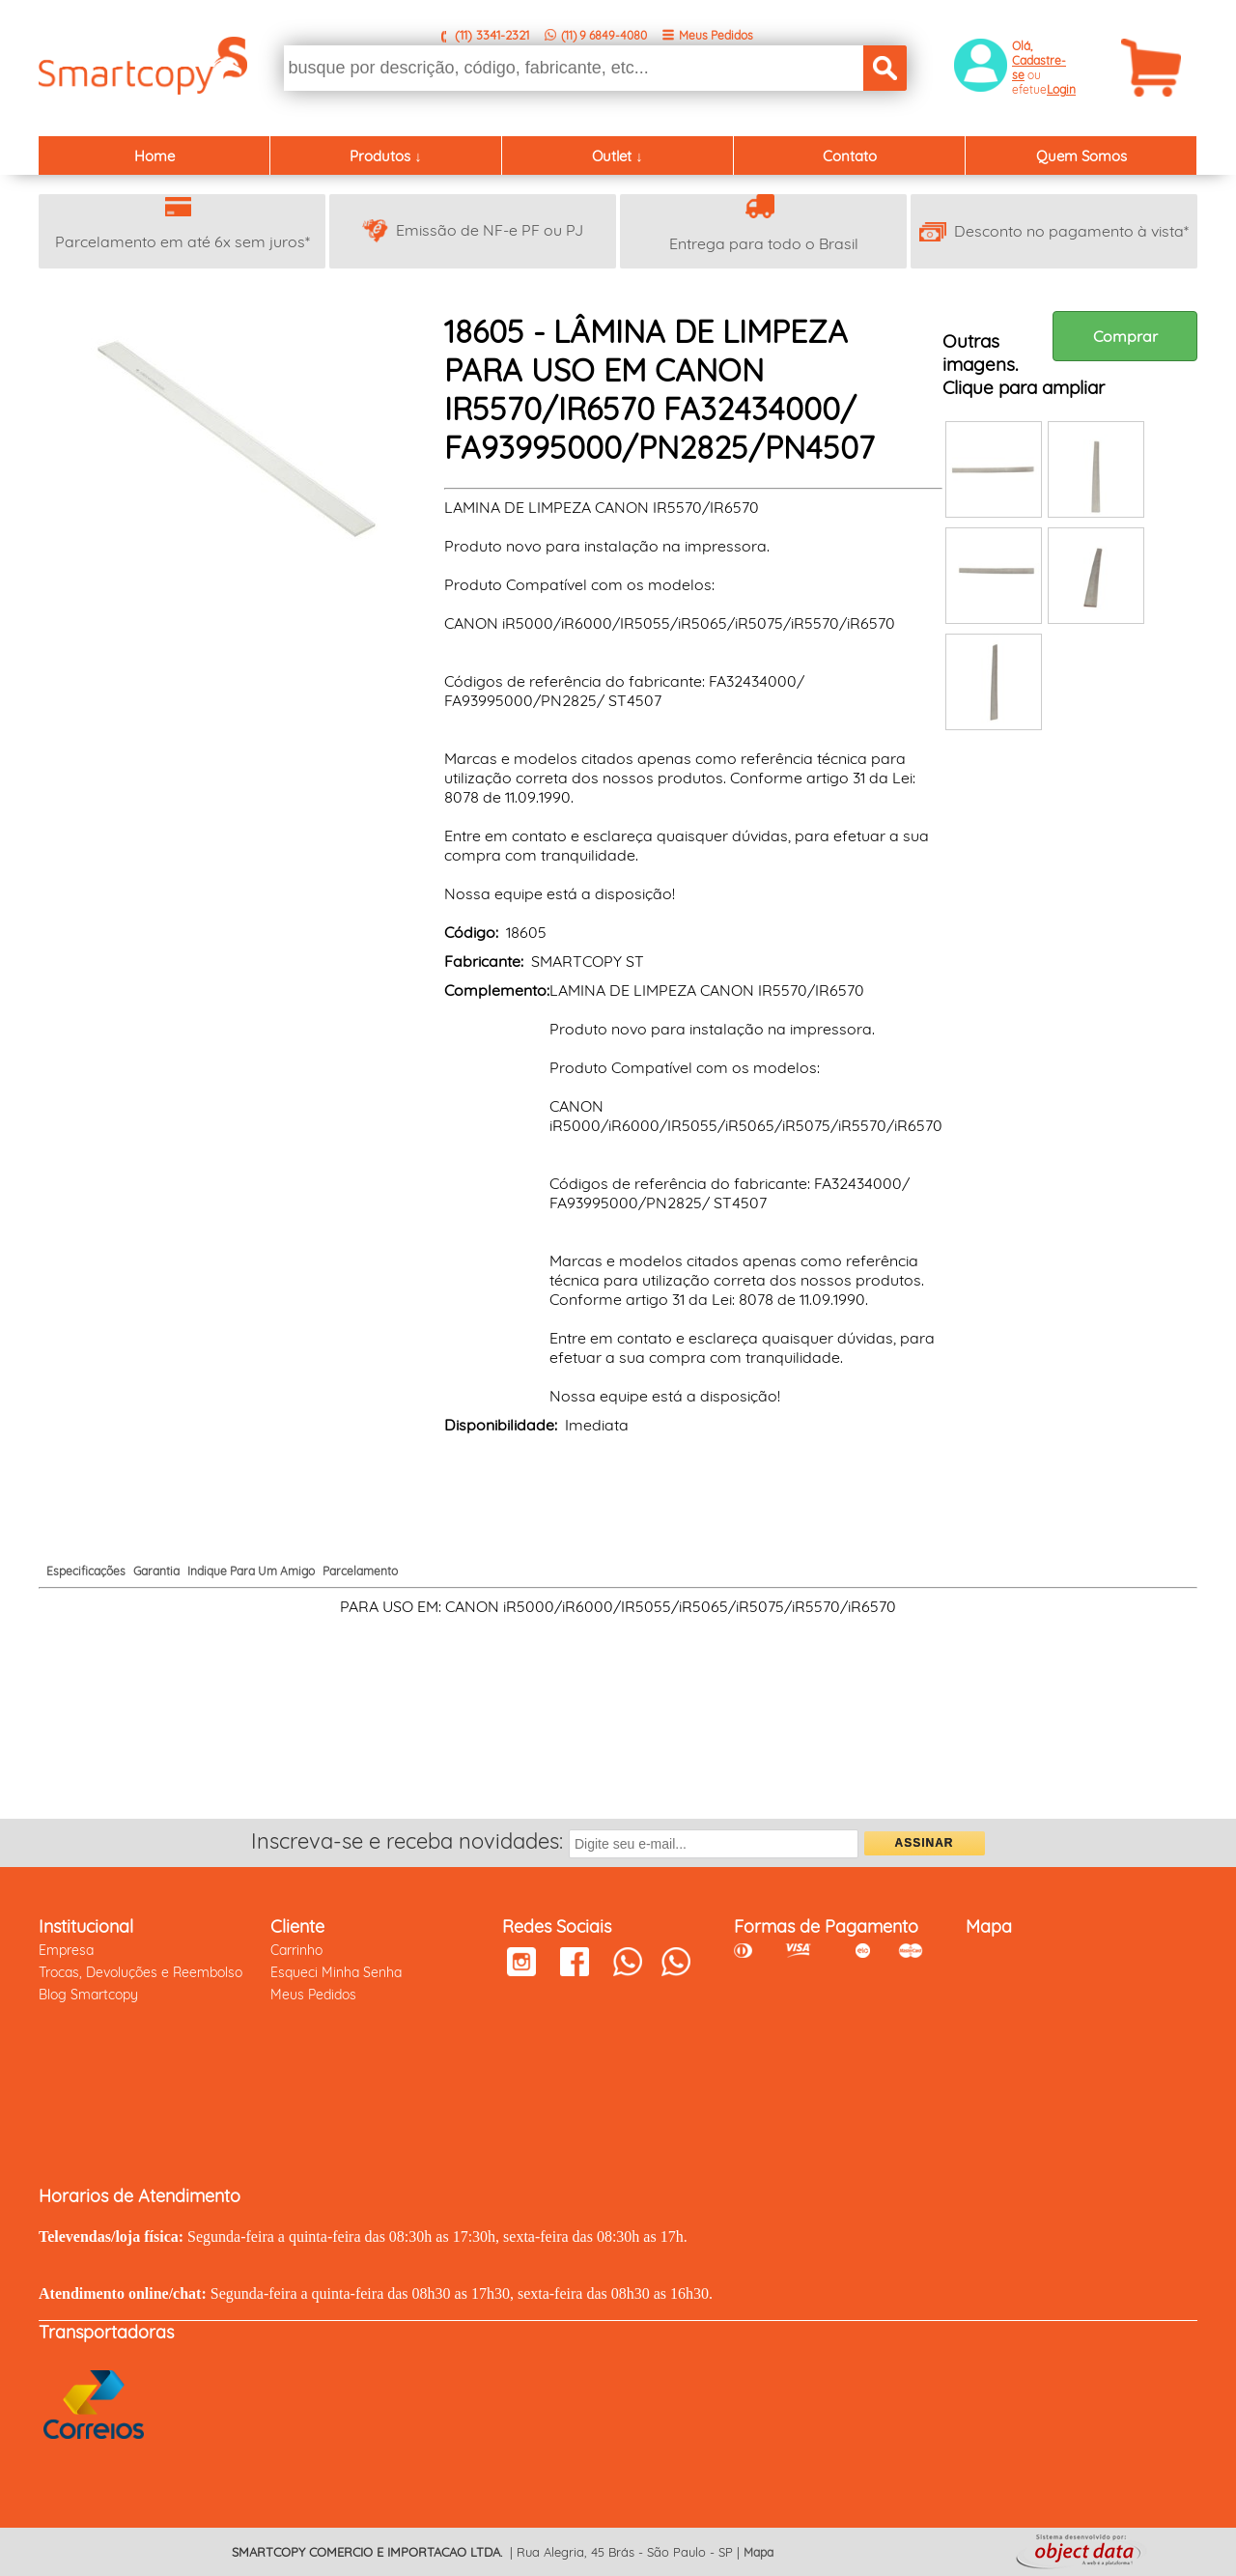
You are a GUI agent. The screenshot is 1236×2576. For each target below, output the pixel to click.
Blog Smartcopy (88, 1994)
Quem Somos (1081, 156)
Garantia (156, 1571)
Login (1061, 89)
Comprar (1125, 336)
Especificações (86, 1571)
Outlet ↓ (617, 156)
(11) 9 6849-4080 (604, 35)
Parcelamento (360, 1571)
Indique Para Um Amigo (251, 1571)
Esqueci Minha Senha (336, 1972)
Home (154, 156)
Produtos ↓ (386, 156)
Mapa (758, 2552)
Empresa (66, 1950)
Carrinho (296, 1950)
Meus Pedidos (716, 35)
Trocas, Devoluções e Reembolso (140, 1972)
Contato (850, 156)
